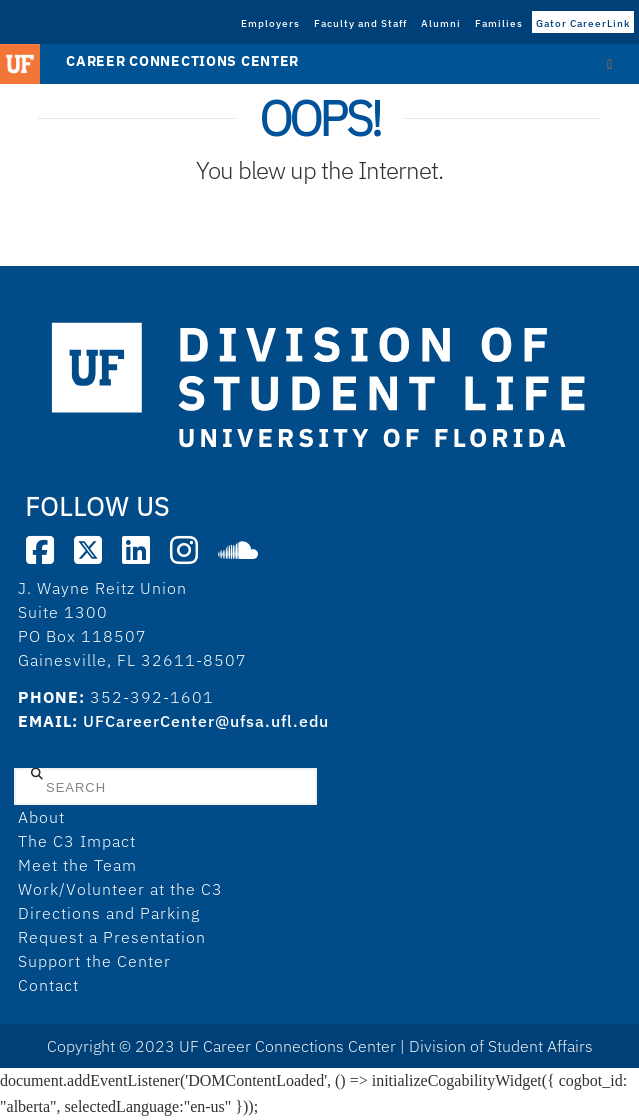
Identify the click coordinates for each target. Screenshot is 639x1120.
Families (499, 23)
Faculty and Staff (360, 23)
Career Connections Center (182, 61)
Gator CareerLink (583, 23)
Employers (270, 23)
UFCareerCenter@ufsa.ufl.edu (206, 721)
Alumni (441, 23)
